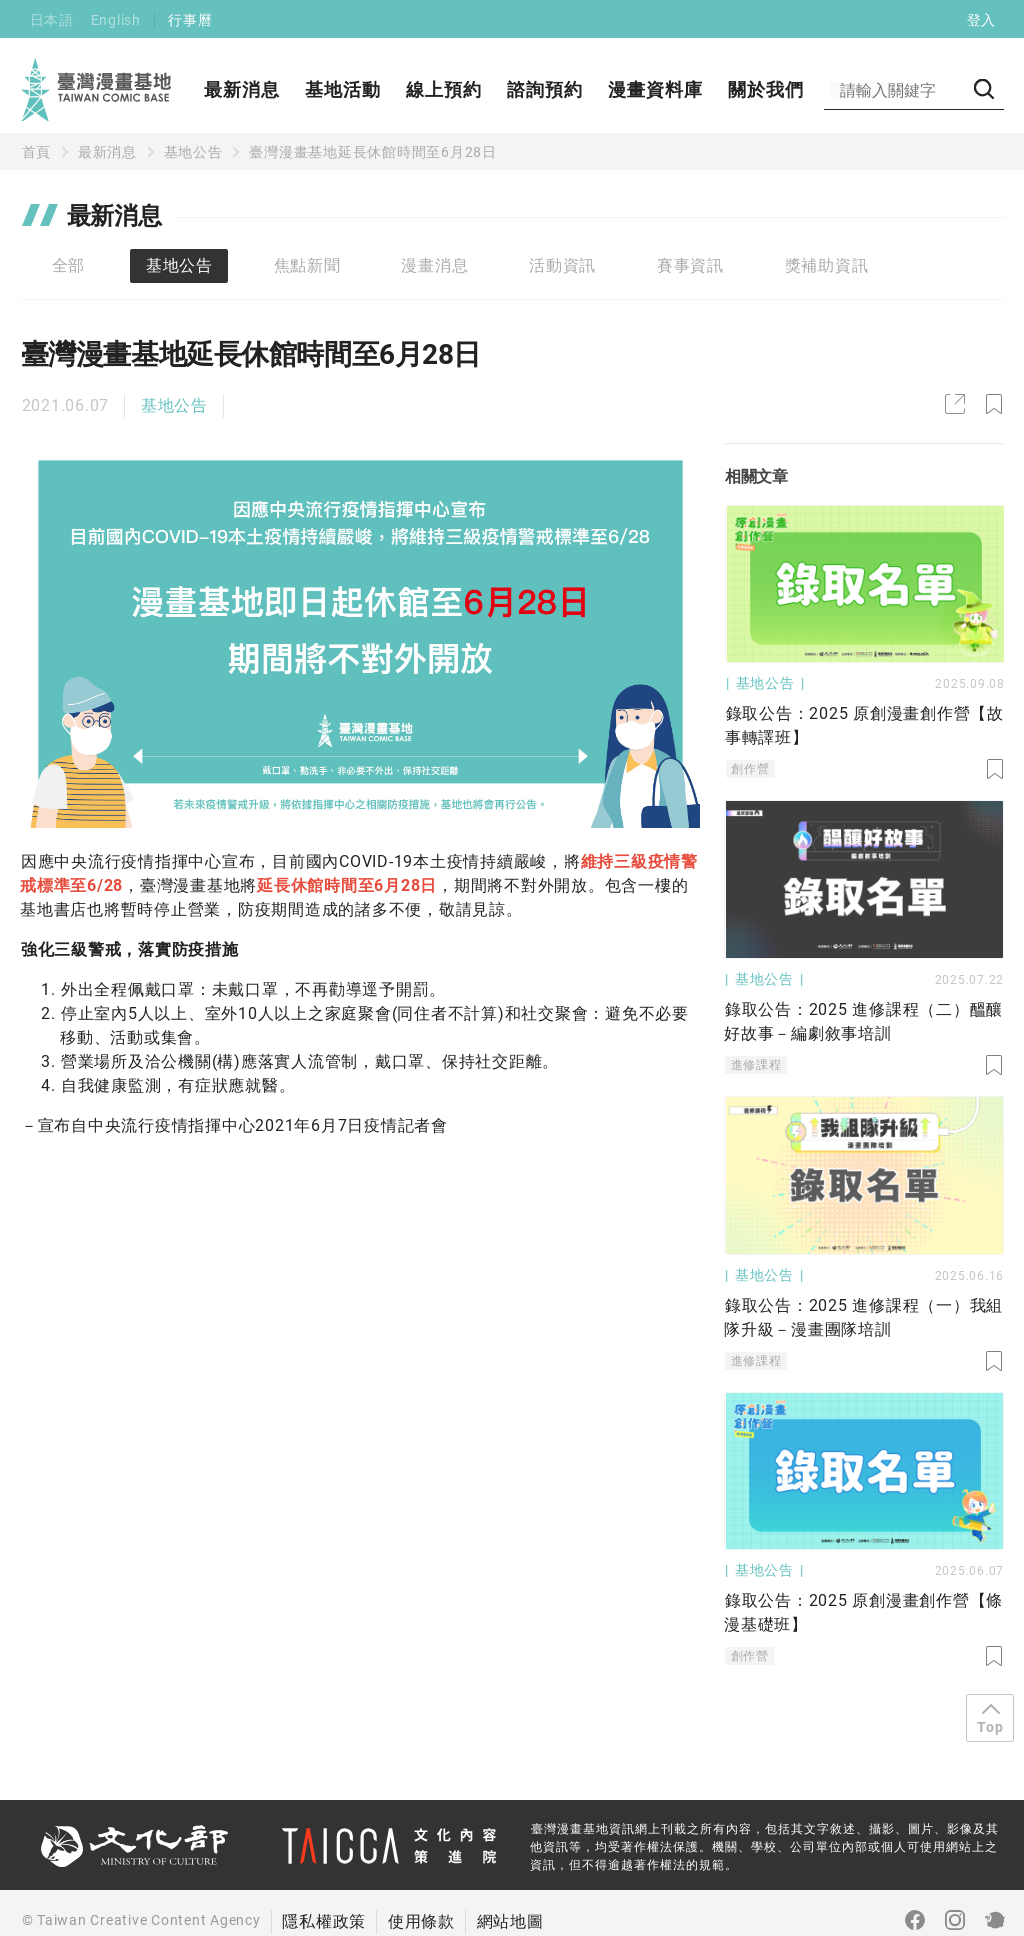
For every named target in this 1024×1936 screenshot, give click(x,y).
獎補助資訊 (827, 265)
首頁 (37, 152)
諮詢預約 (545, 89)
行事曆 (190, 20)
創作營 (750, 769)
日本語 (52, 20)
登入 (982, 20)
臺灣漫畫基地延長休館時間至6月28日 (373, 152)
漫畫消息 (434, 265)
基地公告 (193, 152)
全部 (69, 265)
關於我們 (766, 89)
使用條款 (421, 1921)
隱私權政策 (324, 1921)
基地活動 (343, 89)
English (116, 20)
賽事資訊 (690, 265)
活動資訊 (562, 265)
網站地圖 (510, 1921)
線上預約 (444, 89)
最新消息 (242, 89)
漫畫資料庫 (655, 89)
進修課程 (756, 1065)
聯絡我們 (867, 89)
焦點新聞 (307, 265)
